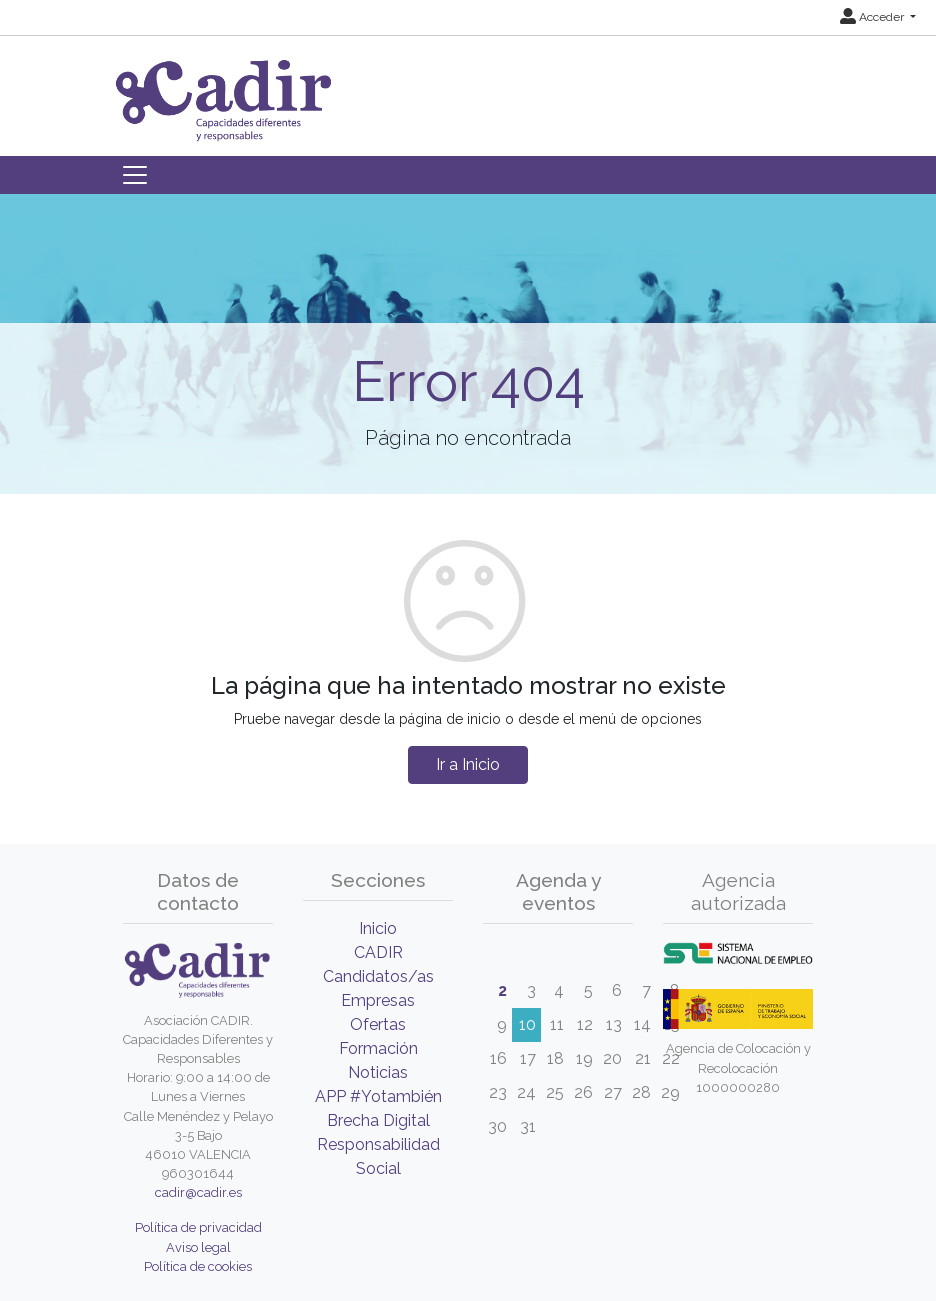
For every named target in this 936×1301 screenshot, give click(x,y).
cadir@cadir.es (198, 1192)
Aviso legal (198, 1247)
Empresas (378, 1000)
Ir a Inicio (468, 764)
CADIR (378, 952)
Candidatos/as (378, 976)
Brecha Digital (378, 1120)
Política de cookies (198, 1266)
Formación (378, 1048)
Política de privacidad (198, 1227)
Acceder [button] (873, 17)
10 (527, 1024)
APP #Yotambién (378, 1096)
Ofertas (378, 1024)
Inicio (378, 928)
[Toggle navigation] (135, 175)
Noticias (378, 1072)
